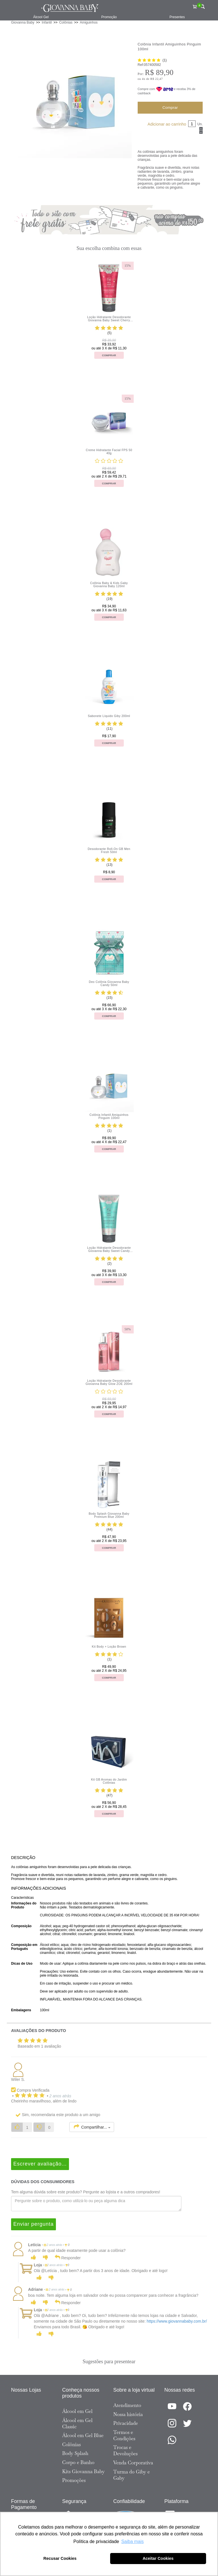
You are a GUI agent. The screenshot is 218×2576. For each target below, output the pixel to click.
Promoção (109, 17)
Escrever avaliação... (40, 2164)
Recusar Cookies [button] (60, 2558)
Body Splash (75, 2453)
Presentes (177, 17)
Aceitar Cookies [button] (157, 2558)
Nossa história (128, 2414)
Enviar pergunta (33, 2224)
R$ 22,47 (156, 78)
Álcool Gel (41, 17)
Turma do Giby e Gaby (131, 2475)
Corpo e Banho (78, 2462)
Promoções (74, 2480)
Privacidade (125, 2423)
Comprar (170, 107)
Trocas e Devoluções (125, 2450)
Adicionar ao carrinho (167, 124)
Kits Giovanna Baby (83, 2471)
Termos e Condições (124, 2435)
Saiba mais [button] (132, 2541)
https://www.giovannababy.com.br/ (177, 2321)
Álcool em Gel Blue (83, 2435)
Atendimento (127, 2405)
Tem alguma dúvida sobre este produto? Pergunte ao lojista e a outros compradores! (85, 2192)
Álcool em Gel (77, 2411)
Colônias (71, 2444)
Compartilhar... (91, 2126)
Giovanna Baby (22, 22)
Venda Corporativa (133, 2463)
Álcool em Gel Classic (77, 2423)
